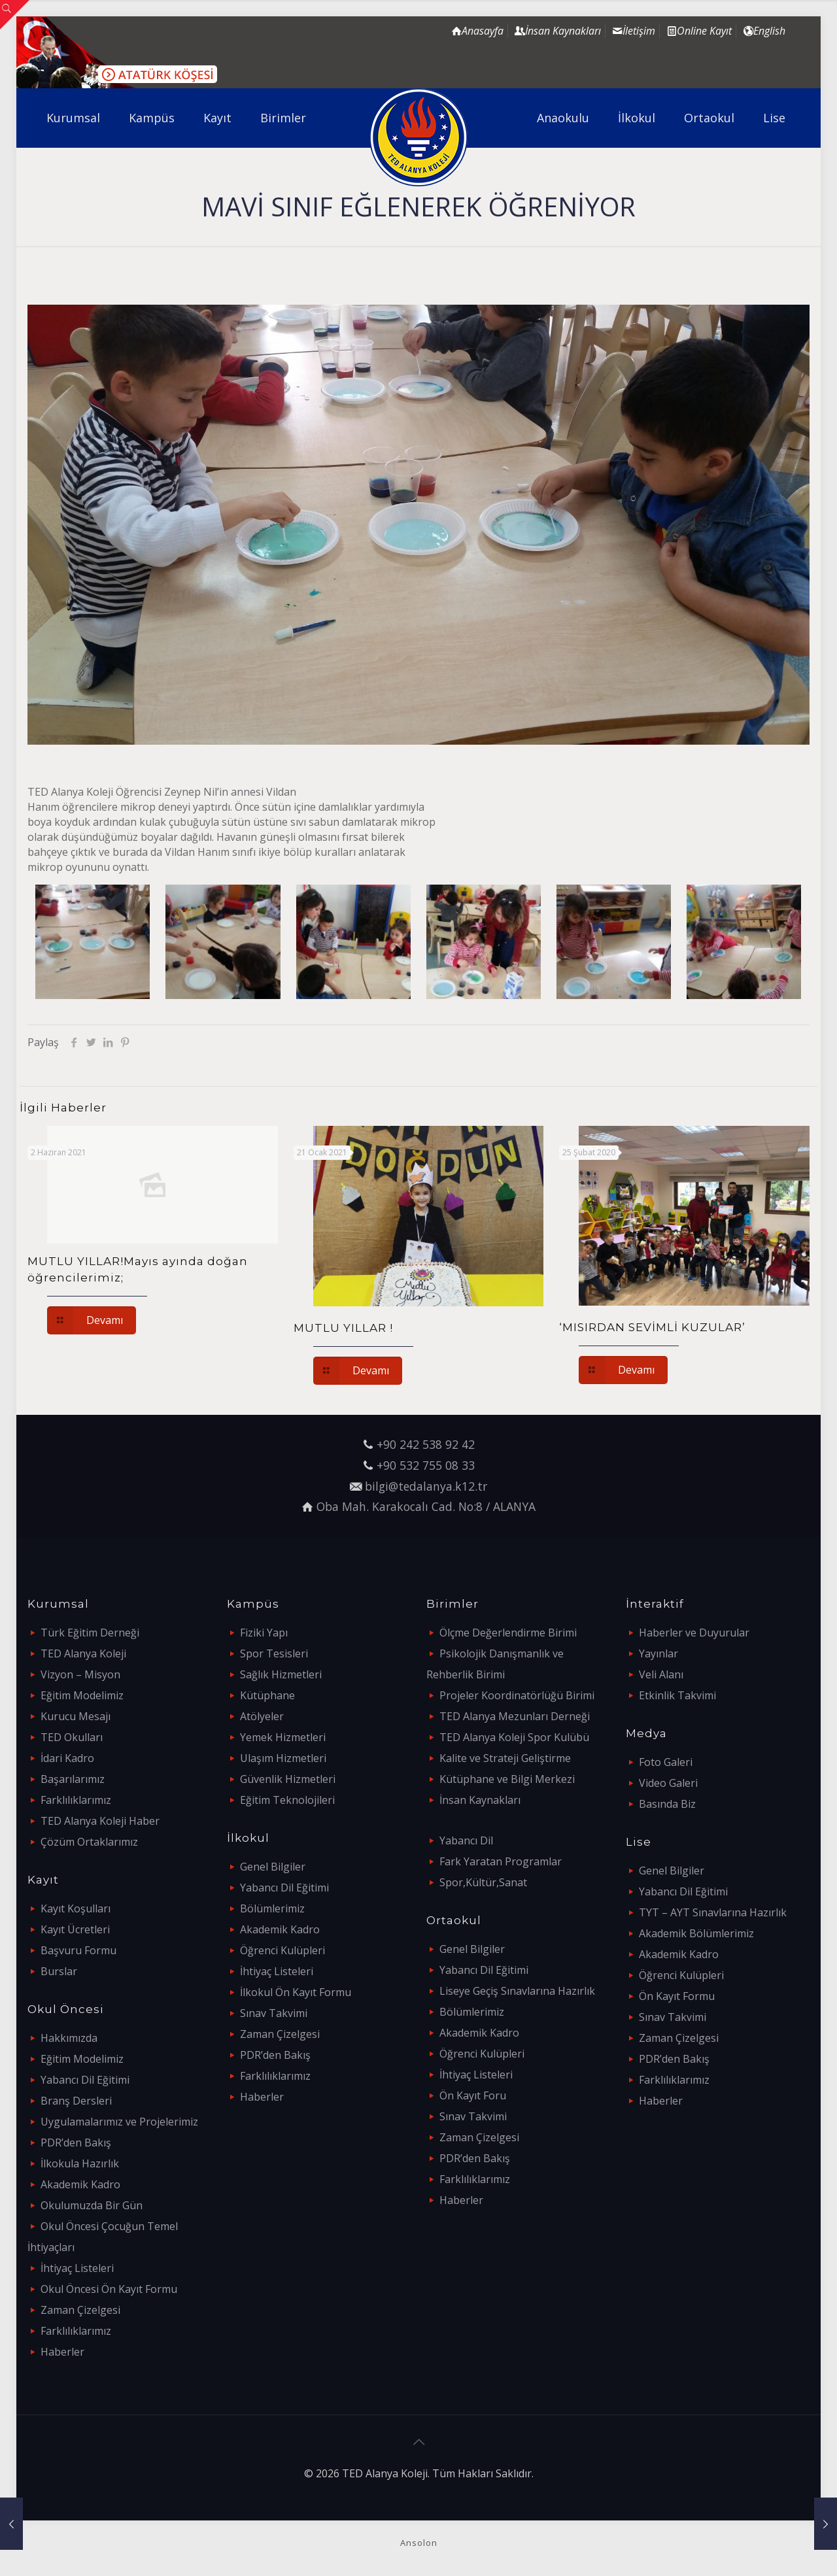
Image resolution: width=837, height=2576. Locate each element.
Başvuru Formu (78, 1950)
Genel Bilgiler (272, 1866)
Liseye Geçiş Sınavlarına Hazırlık (517, 1991)
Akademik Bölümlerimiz (696, 1933)
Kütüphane (267, 1695)
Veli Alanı (661, 1674)
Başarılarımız (73, 1779)
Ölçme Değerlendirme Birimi (508, 1632)
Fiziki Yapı (264, 1632)
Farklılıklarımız (76, 1800)
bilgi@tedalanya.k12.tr (426, 1486)
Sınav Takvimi (273, 2013)
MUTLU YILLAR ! (343, 1327)
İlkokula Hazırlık (80, 2163)
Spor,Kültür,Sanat (483, 1882)
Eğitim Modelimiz (82, 1695)
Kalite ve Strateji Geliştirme (505, 1758)
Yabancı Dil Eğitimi (85, 2080)
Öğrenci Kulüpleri (282, 1950)
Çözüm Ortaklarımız (89, 1842)
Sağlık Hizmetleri (281, 1674)
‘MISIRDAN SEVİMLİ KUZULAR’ (652, 1327)
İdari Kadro (67, 1758)
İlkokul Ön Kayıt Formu (295, 1992)
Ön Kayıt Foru (472, 2095)
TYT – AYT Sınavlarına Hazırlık (713, 1912)
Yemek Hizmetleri (283, 1737)
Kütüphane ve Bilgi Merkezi (507, 1779)
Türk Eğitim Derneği (90, 1632)
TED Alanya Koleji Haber (100, 1821)
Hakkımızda (69, 2038)
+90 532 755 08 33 (426, 1465)
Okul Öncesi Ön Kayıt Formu (109, 2289)
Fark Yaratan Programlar (500, 1861)
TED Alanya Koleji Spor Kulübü (514, 1737)
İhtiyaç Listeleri (77, 2268)
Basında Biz (667, 1804)
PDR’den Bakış (76, 2142)
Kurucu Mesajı (76, 1716)
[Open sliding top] (14, 14)
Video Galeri (668, 1783)
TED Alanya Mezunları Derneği (514, 1716)
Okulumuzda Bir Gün (92, 2205)
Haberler (62, 2352)
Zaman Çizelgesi (80, 2310)
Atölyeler (262, 1716)
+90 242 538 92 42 (426, 1444)
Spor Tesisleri (274, 1653)
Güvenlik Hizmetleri (287, 1779)
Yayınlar (658, 1653)
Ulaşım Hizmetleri (283, 1758)
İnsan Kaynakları (480, 1800)
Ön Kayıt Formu (677, 1996)
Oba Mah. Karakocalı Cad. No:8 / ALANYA (426, 1506)
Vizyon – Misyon (80, 1674)
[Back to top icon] (418, 2442)
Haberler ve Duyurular (694, 1632)
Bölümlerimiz (272, 1908)
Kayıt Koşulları (76, 1908)
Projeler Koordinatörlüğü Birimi (516, 1695)
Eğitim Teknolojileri (287, 1800)
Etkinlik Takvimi (677, 1695)
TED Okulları (72, 1737)
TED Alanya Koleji (83, 1653)
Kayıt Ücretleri (75, 1929)
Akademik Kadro (80, 2184)
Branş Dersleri (76, 2100)
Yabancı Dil (466, 1840)
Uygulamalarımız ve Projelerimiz (119, 2121)
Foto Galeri (665, 1762)
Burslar (59, 1971)
